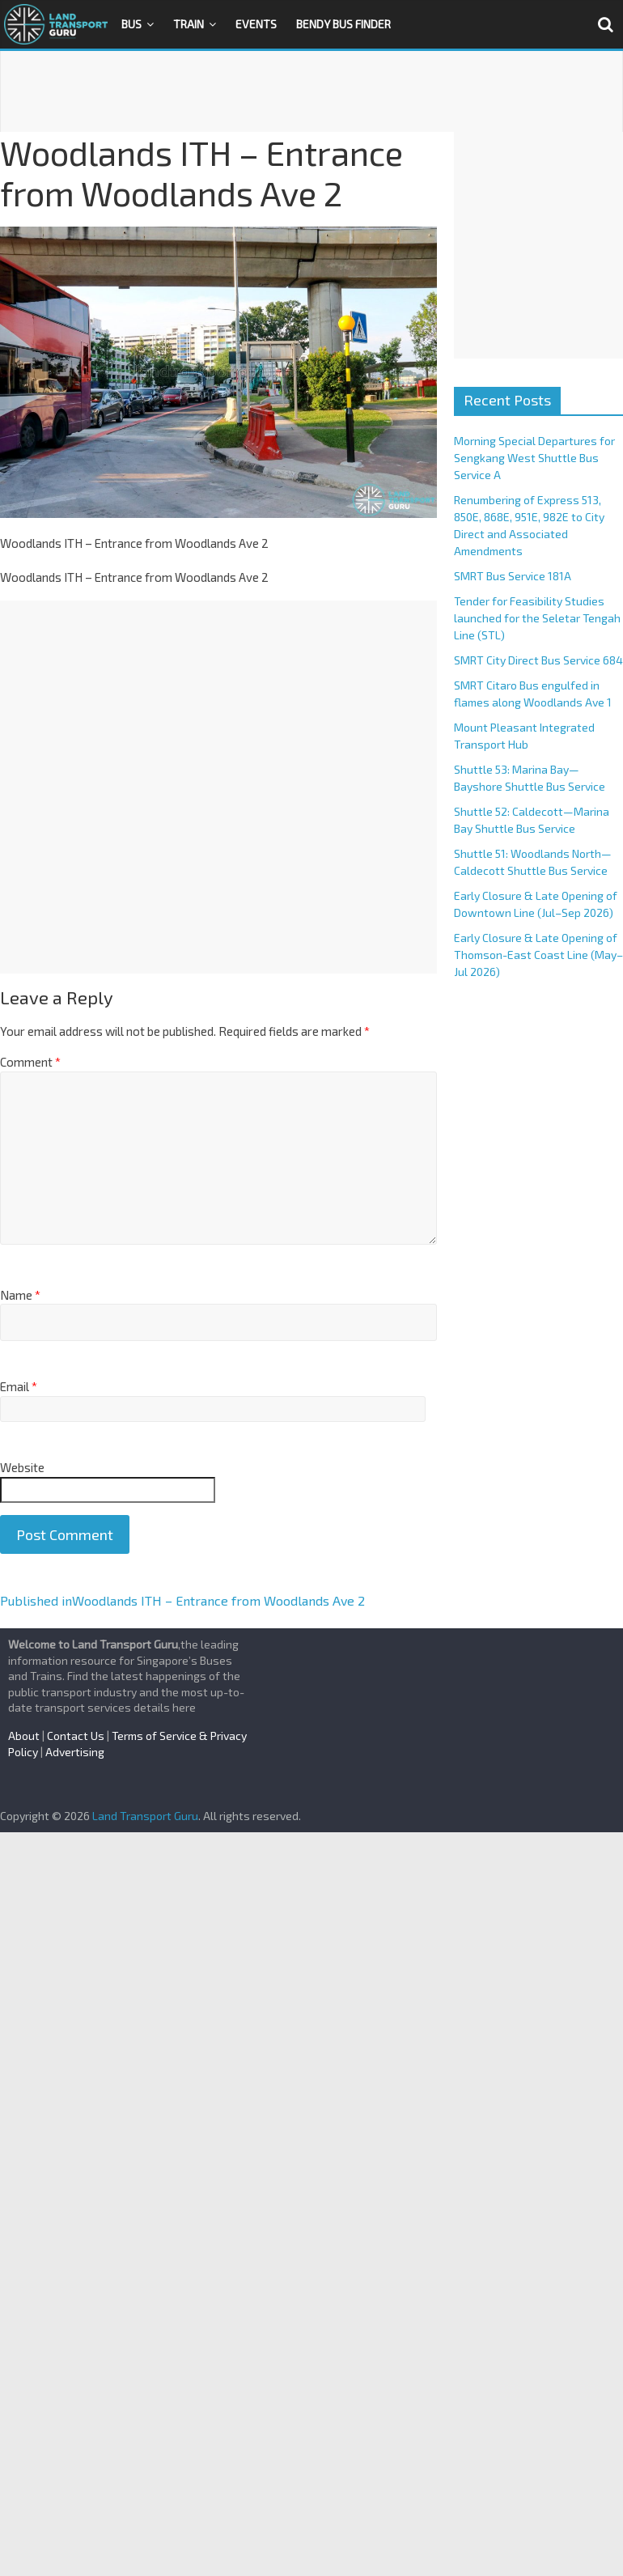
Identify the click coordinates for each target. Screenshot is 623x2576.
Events (256, 24)
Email (18, 1386)
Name (20, 1295)
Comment (30, 1062)
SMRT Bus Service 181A (512, 576)
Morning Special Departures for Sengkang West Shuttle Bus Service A (534, 458)
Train (188, 24)
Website (22, 1467)
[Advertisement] (311, 91)
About (24, 1735)
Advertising (74, 1752)
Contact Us (75, 1735)
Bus (131, 24)
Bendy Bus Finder (343, 24)
